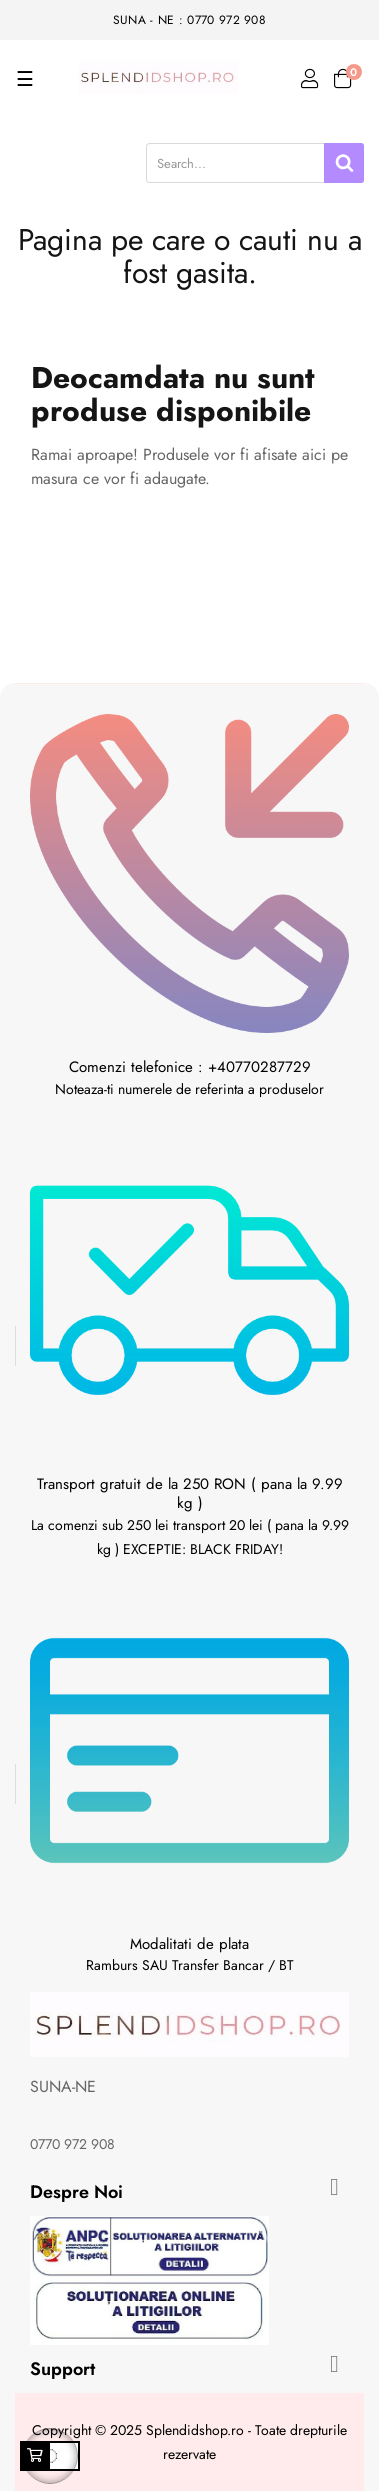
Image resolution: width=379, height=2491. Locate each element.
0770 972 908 (72, 2144)
